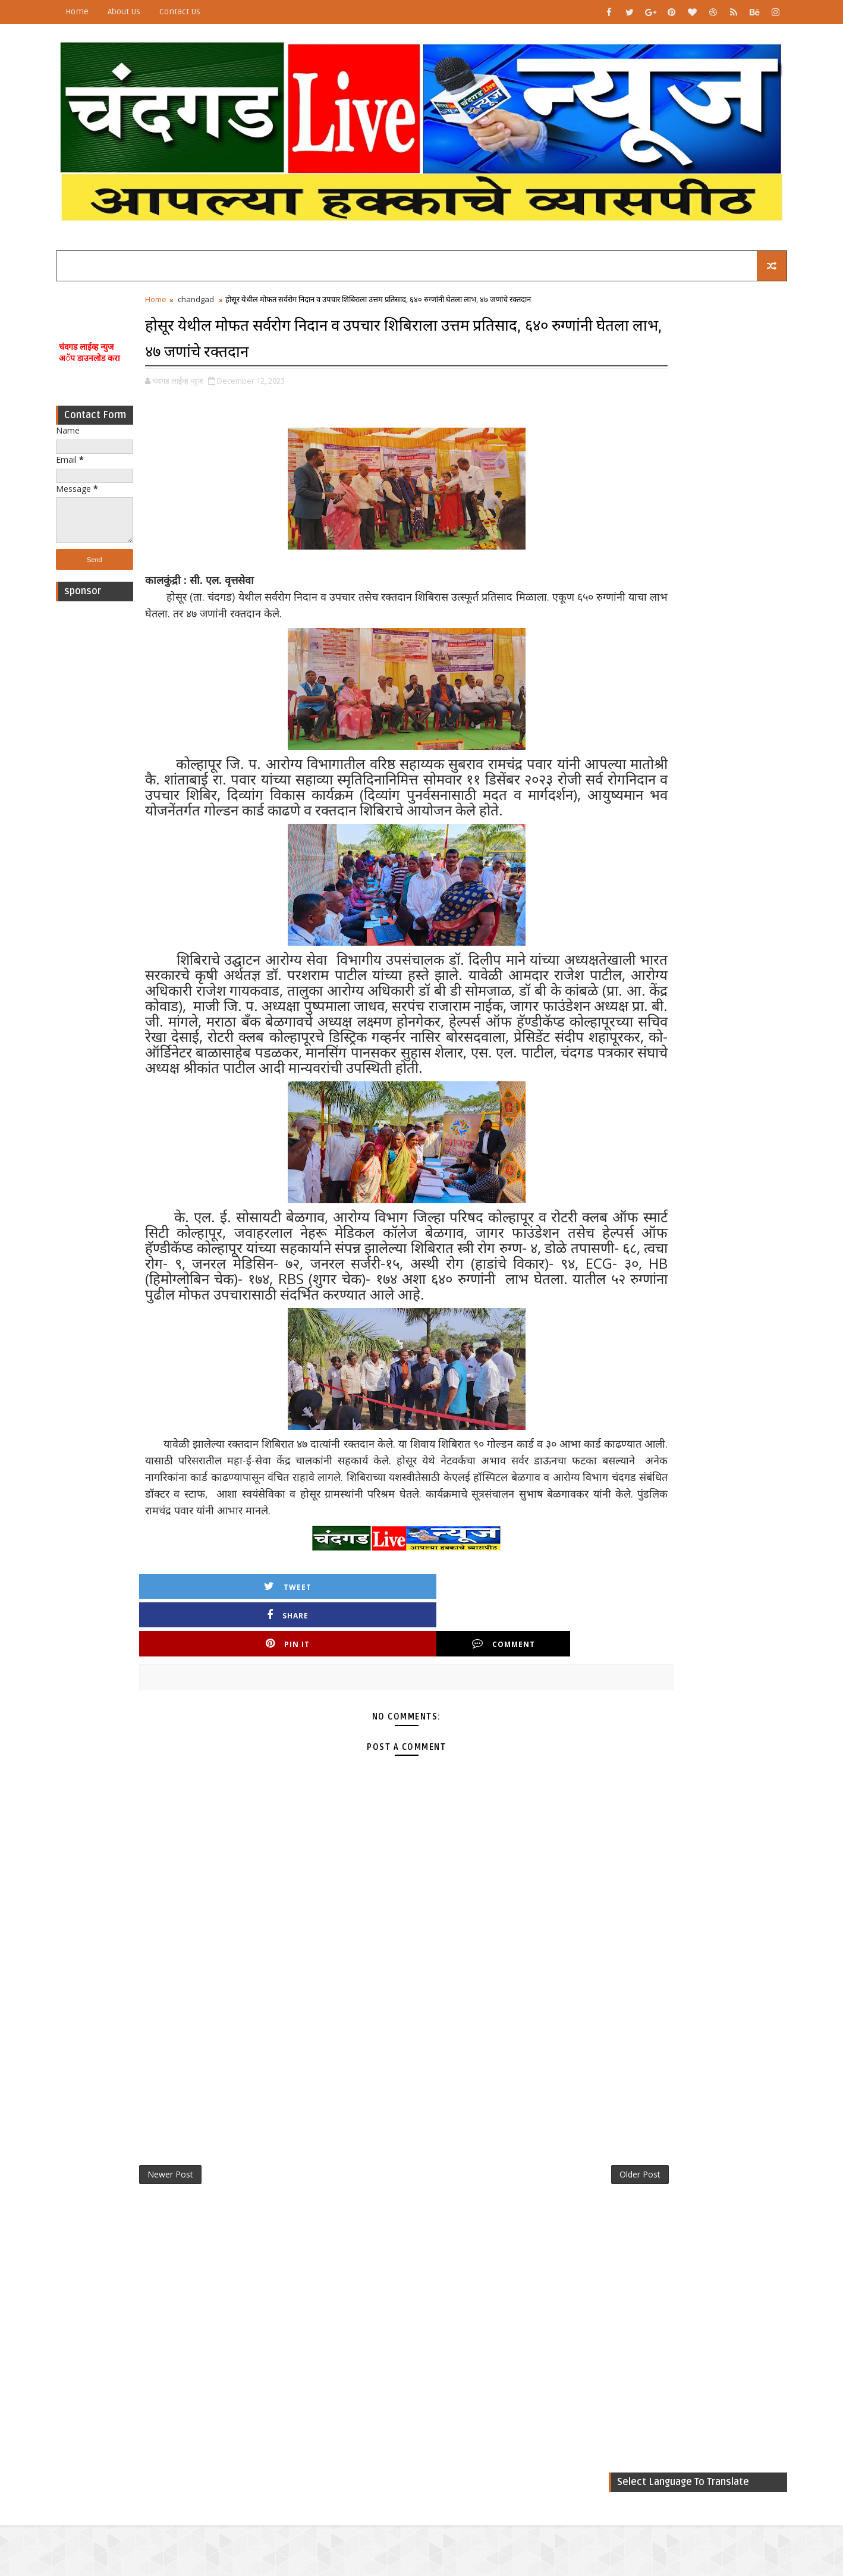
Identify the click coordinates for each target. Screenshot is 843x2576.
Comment (521, 1716)
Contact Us (206, 12)
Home (103, 12)
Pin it (420, 1716)
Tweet (217, 1716)
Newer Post (197, 2250)
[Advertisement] (121, 782)
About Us (150, 12)
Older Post (539, 2250)
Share (318, 1716)
